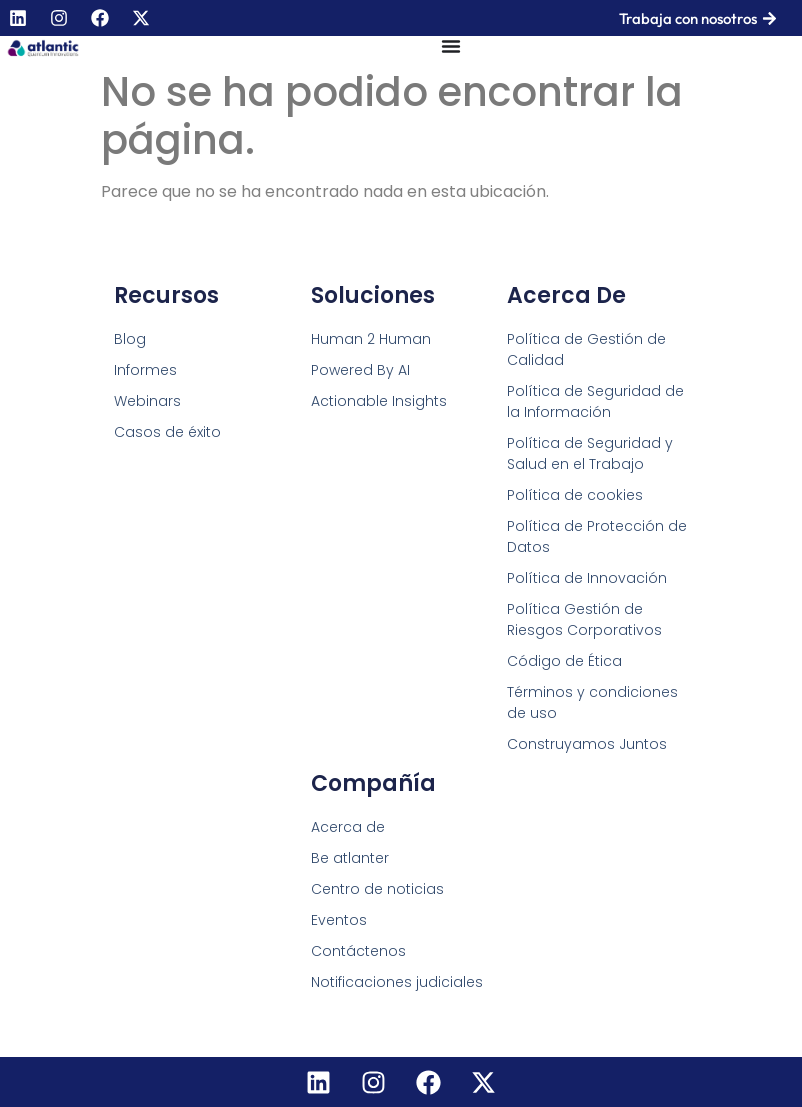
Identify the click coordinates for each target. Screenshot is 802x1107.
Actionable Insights (379, 401)
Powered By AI (360, 370)
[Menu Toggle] (451, 46)
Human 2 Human (371, 339)
